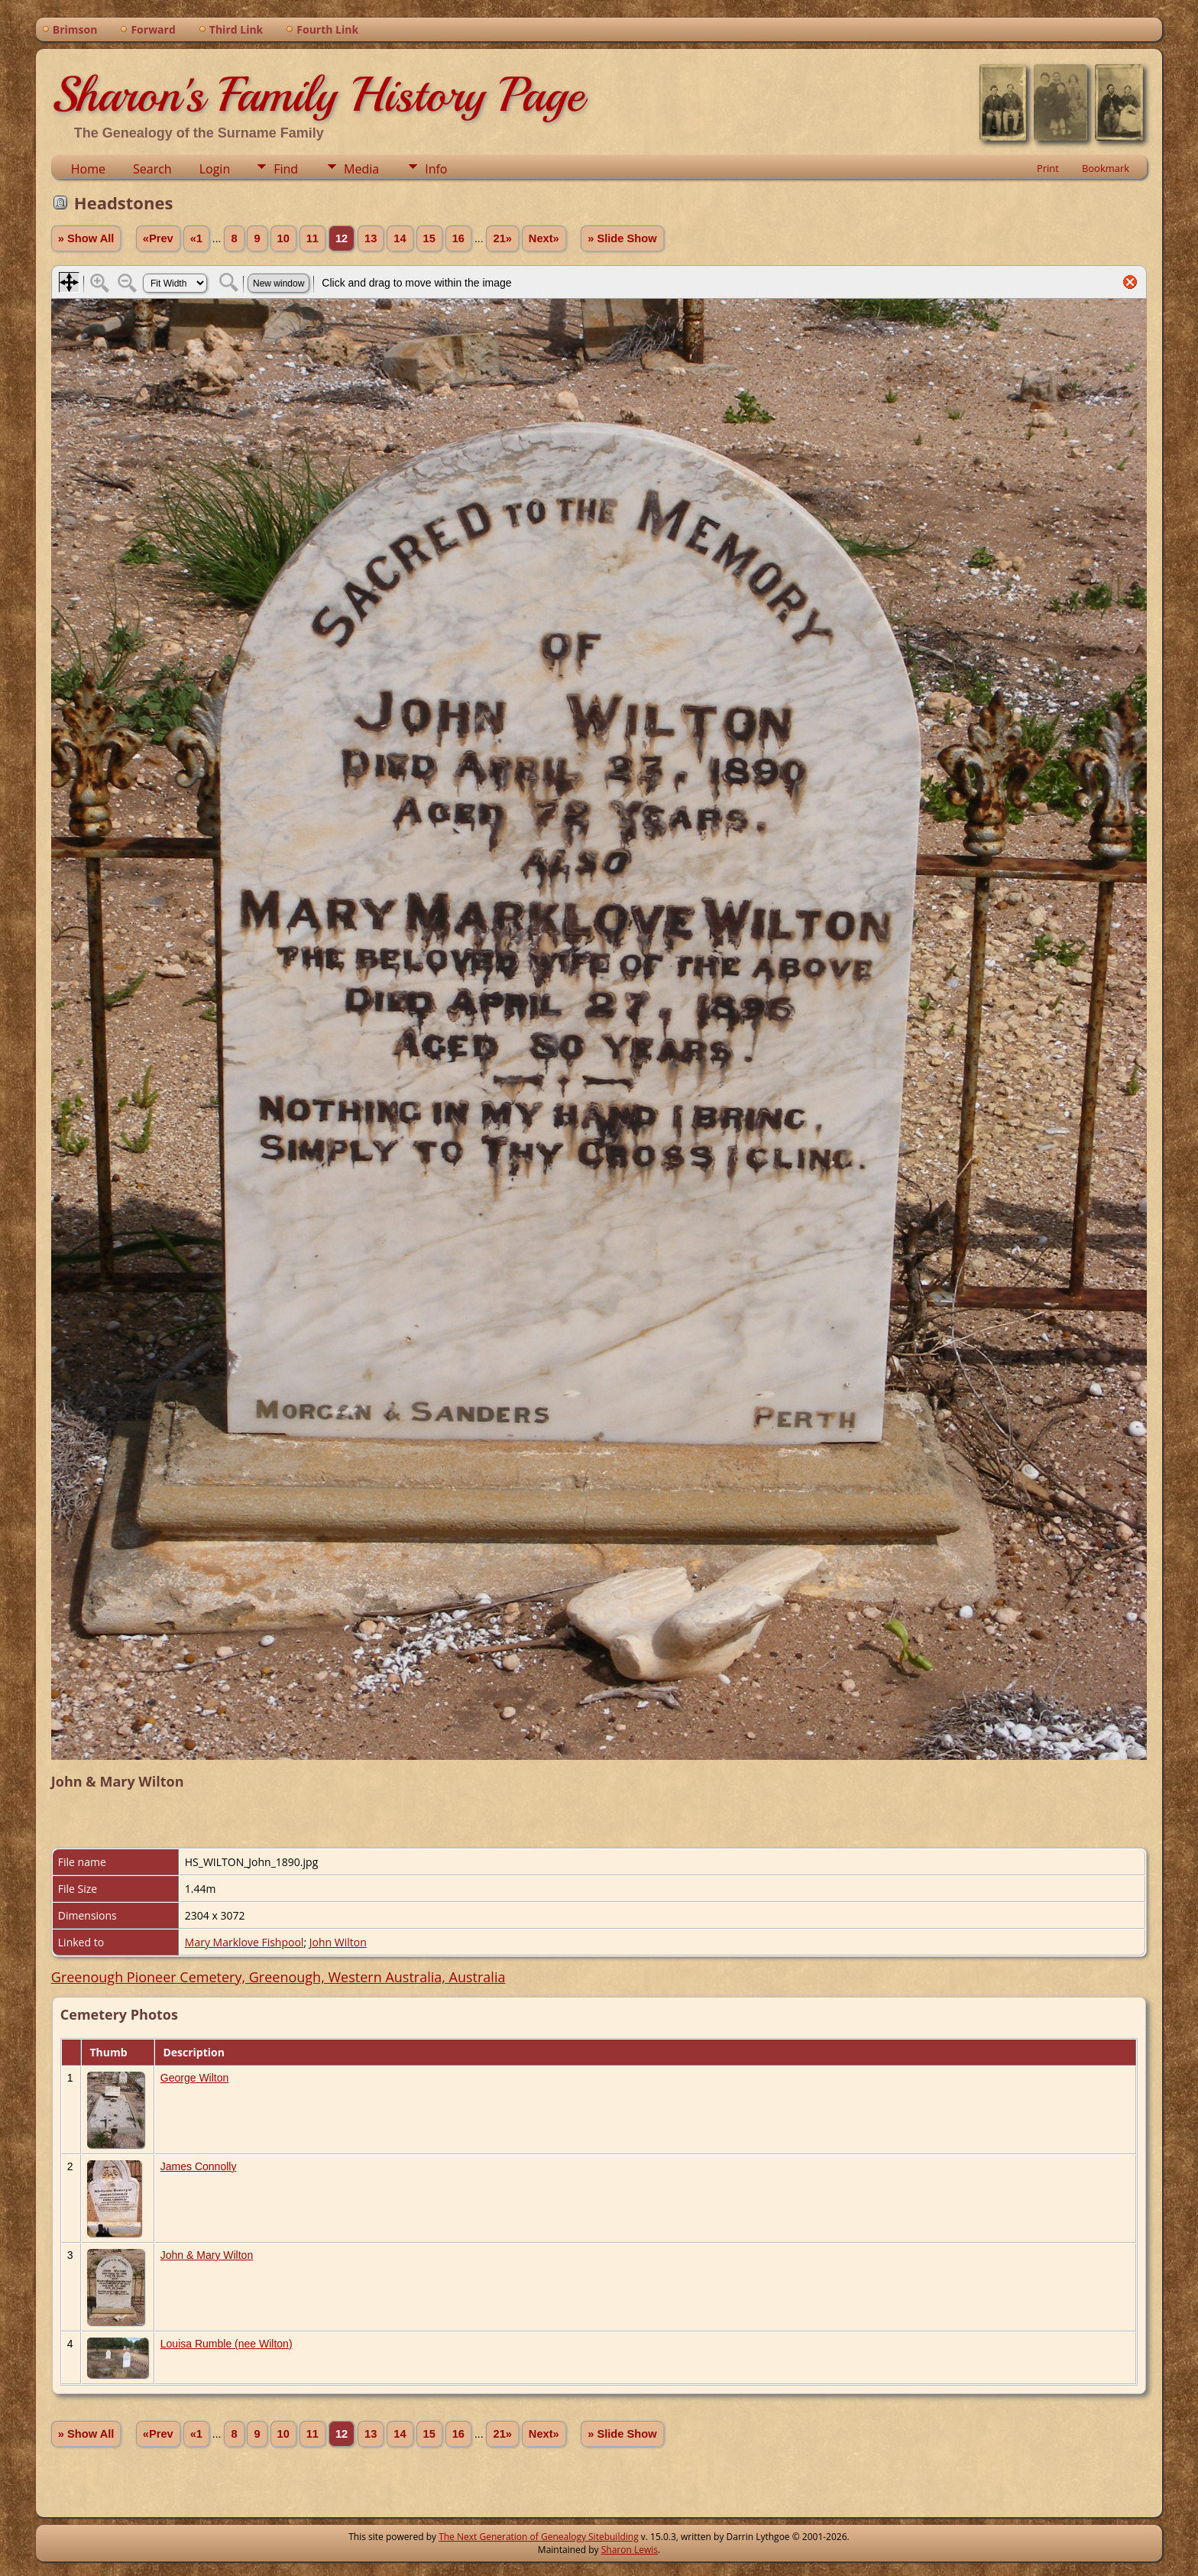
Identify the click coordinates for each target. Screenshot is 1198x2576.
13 (370, 238)
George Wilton (194, 2078)
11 (312, 238)
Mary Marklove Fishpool (244, 1942)
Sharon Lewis (629, 2549)
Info (436, 168)
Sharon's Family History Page (317, 94)
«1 (196, 238)
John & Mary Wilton (206, 2255)
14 (399, 238)
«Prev (158, 238)
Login (215, 168)
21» (502, 238)
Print (1048, 168)
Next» (544, 238)
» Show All (86, 238)
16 (458, 238)
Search (152, 168)
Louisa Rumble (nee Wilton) (226, 2344)
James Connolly (198, 2166)
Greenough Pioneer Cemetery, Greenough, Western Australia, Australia (278, 1977)
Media (361, 168)
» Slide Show (622, 238)
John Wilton (338, 1942)
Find (286, 168)
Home (88, 168)
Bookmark (1105, 168)
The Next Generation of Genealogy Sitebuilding (539, 2536)
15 (429, 238)
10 (283, 238)
